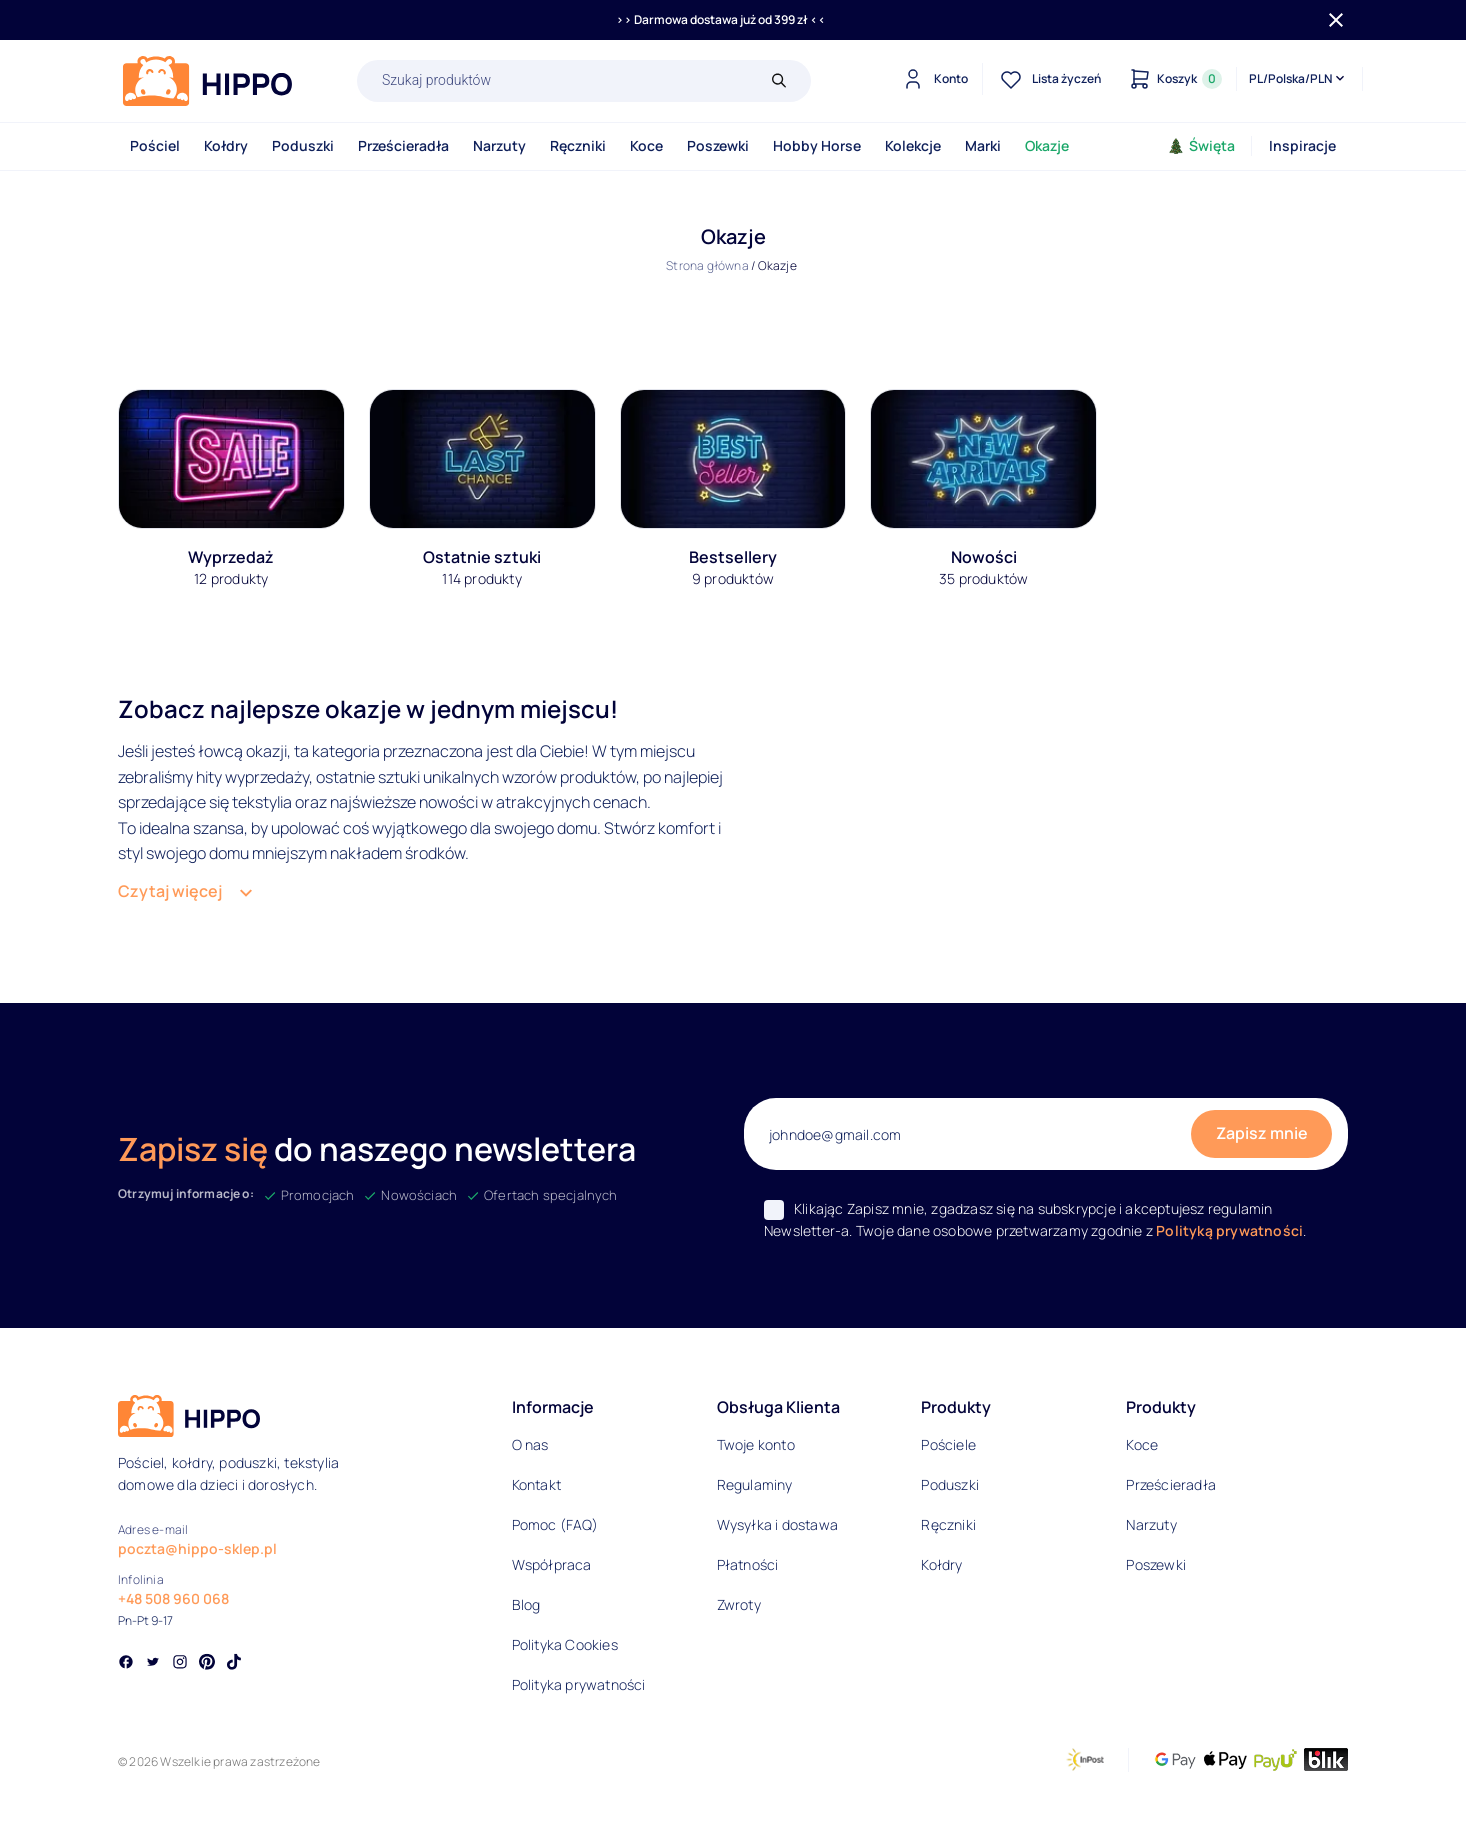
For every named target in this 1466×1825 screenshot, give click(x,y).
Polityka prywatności (579, 1684)
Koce (646, 145)
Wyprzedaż (231, 557)
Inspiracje (1302, 145)
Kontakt (536, 1484)
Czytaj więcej (170, 891)
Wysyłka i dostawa (777, 1524)
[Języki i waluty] (1298, 79)
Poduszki (303, 145)
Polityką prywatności (1229, 1230)
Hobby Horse (817, 145)
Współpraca (552, 1564)
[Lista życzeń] (1048, 79)
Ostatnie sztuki (482, 557)
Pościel (155, 145)
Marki (983, 145)
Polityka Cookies (565, 1644)
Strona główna (707, 265)
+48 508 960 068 (173, 1598)
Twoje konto (756, 1444)
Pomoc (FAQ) (555, 1524)
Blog (526, 1604)
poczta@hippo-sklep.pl (197, 1548)
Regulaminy (755, 1484)
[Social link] (126, 1664)
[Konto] (932, 79)
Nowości (984, 557)
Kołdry (226, 145)
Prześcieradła (403, 145)
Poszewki (718, 145)
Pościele (948, 1444)
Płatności (748, 1564)
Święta (1201, 145)
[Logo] (208, 81)
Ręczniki (578, 145)
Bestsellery (733, 557)
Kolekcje (913, 145)
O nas (530, 1444)
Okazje (1047, 145)
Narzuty (499, 145)
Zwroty (739, 1604)
